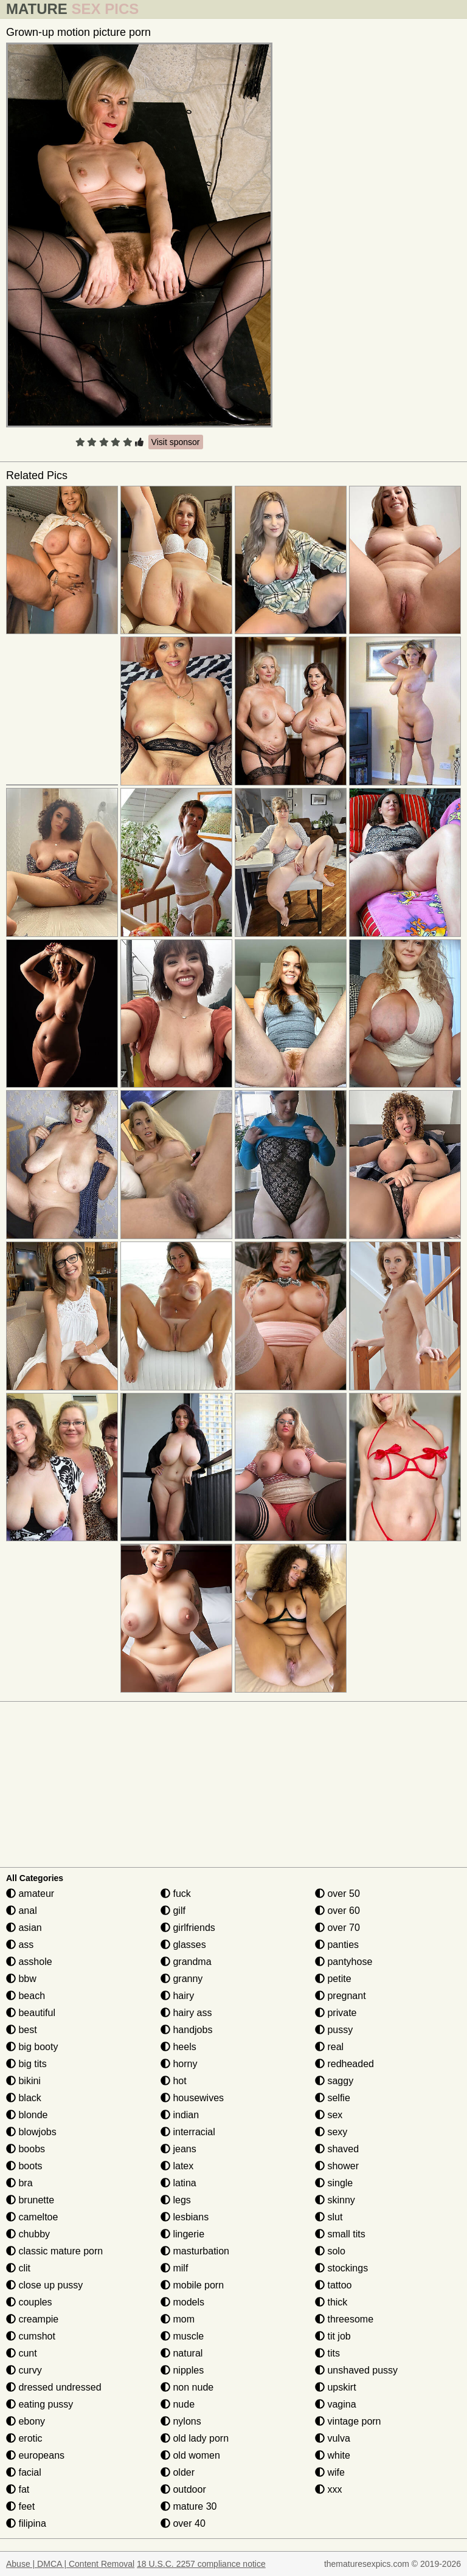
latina (178, 2183)
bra (19, 2183)
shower (337, 2166)
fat (17, 2489)
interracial (188, 2132)
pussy (334, 2030)
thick (331, 2302)
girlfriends (188, 1927)
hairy (177, 1996)
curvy (24, 2370)
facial (23, 2472)
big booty (32, 2047)
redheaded (344, 2064)
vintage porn (348, 2421)
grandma (186, 1961)
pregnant (340, 1996)
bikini (23, 2081)
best (21, 2030)
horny (179, 2064)
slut (328, 2217)
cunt (21, 2353)
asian (24, 1927)
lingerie (182, 2234)
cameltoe (32, 2217)
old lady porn (195, 2438)
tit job (333, 2336)
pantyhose (343, 1961)
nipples (182, 2370)
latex (177, 2166)
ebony (25, 2421)
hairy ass (186, 2013)
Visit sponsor (175, 442)
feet (20, 2506)
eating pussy (39, 2404)
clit (18, 2268)
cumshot (30, 2336)
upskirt (335, 2387)
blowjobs (31, 2132)
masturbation (195, 2251)
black (23, 2098)
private (335, 2013)
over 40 (183, 2523)
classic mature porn (54, 2251)
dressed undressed (54, 2387)
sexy (331, 2132)
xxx (328, 2489)
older (178, 2472)
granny (181, 1978)
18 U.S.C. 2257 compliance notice (201, 2564)
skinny (335, 2200)
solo (330, 2251)
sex (328, 2115)
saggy (334, 2081)
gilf (173, 1910)
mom (178, 2319)
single (334, 2183)
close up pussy (44, 2285)
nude (178, 2404)
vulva (332, 2438)
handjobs (186, 2030)
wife (330, 2472)
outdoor (183, 2489)
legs (176, 2200)
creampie (32, 2319)
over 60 (337, 1910)
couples (29, 2302)
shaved (337, 2149)
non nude (187, 2387)
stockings (341, 2268)
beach (25, 1996)
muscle (182, 2336)
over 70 (337, 1927)
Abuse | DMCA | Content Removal (70, 2564)
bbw (21, 1978)
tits (327, 2353)
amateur (30, 1893)
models (182, 2302)
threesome (344, 2319)
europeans (35, 2455)
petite (333, 1978)
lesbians (185, 2217)
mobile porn (192, 2285)
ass (19, 1944)
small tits (340, 2234)
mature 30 (188, 2506)
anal (21, 1910)
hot (174, 2081)
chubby (28, 2234)
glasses (183, 1944)
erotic (24, 2438)
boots (24, 2166)
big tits (26, 2064)
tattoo (333, 2285)
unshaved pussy (356, 2370)
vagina (335, 2404)
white (332, 2455)
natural (181, 2353)
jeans (178, 2149)
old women (190, 2455)
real (329, 2047)
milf (174, 2268)
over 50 (337, 1893)
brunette (30, 2200)
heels (178, 2047)
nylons (181, 2421)
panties (337, 1944)
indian (180, 2115)
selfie (332, 2098)
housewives (192, 2098)
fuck (176, 1893)
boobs (25, 2149)
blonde (27, 2115)
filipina (26, 2523)
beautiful (30, 2013)
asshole (29, 1961)
